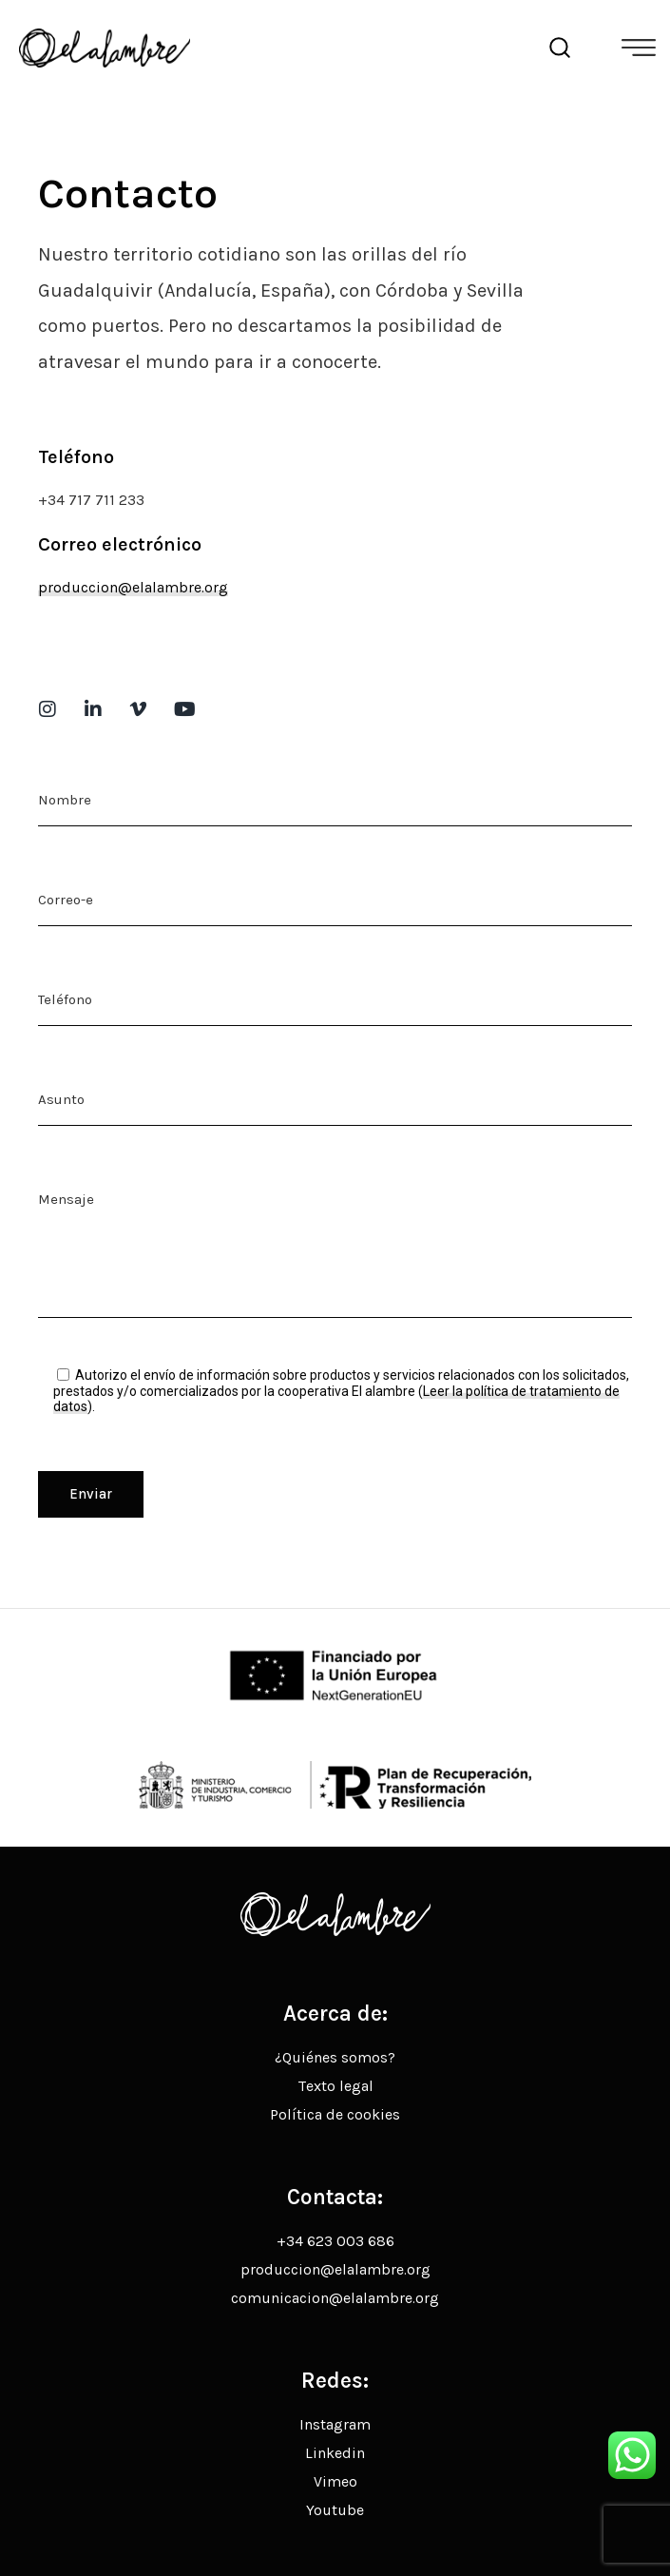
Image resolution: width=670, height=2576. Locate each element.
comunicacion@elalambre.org (335, 2298)
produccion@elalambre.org (133, 587)
